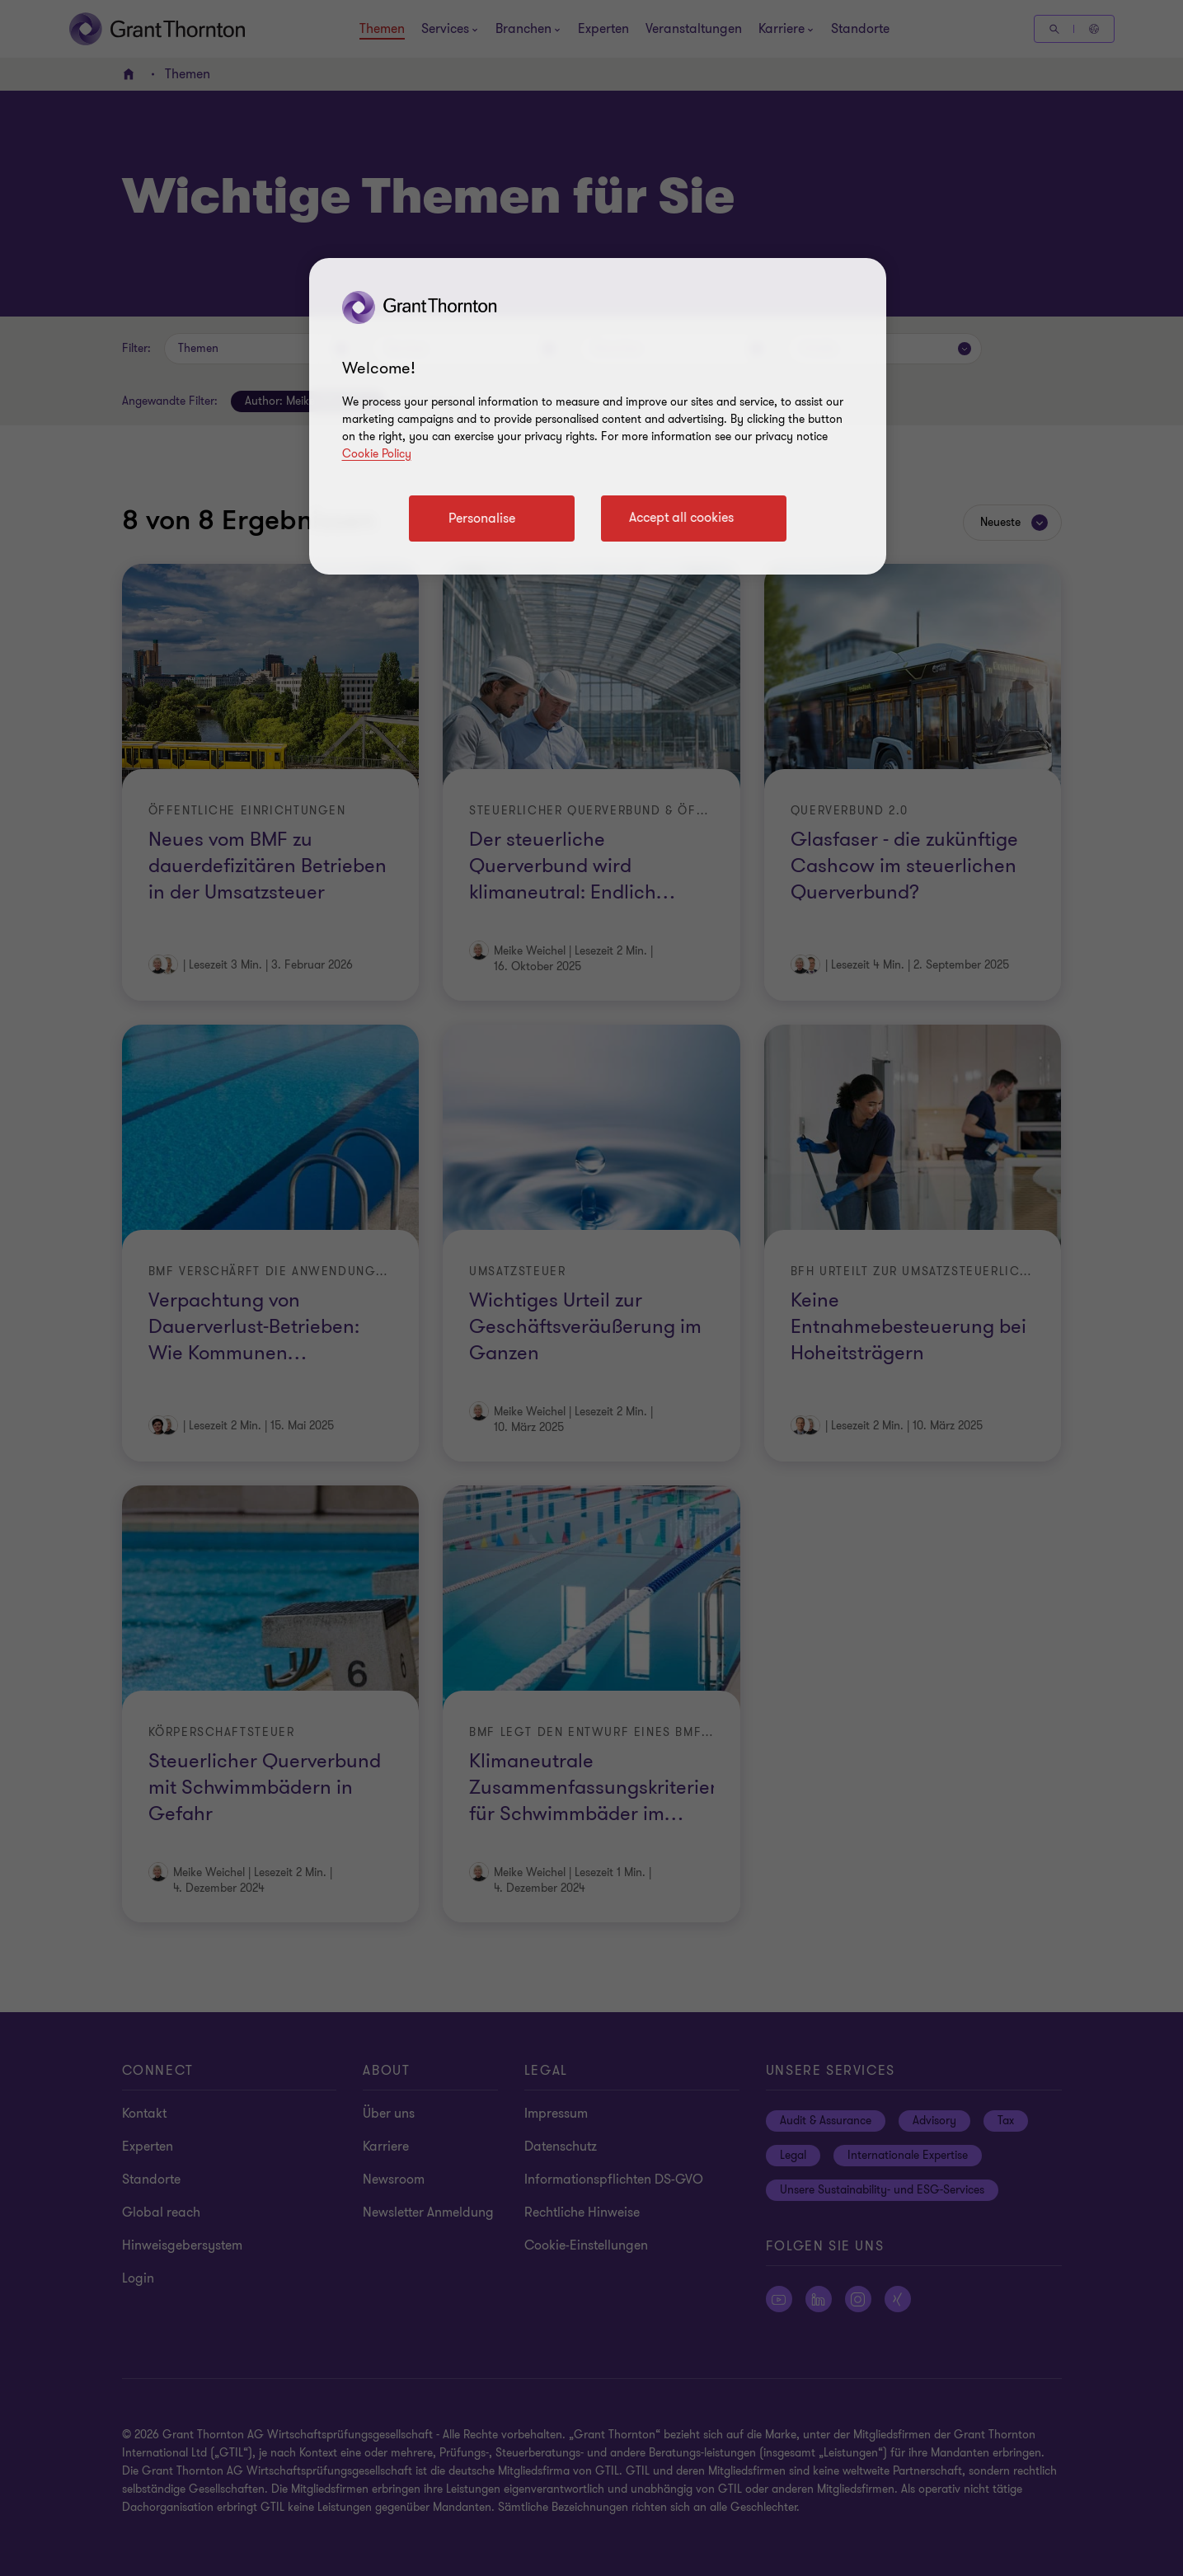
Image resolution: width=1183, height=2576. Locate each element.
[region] (597, 416)
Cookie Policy (376, 454)
